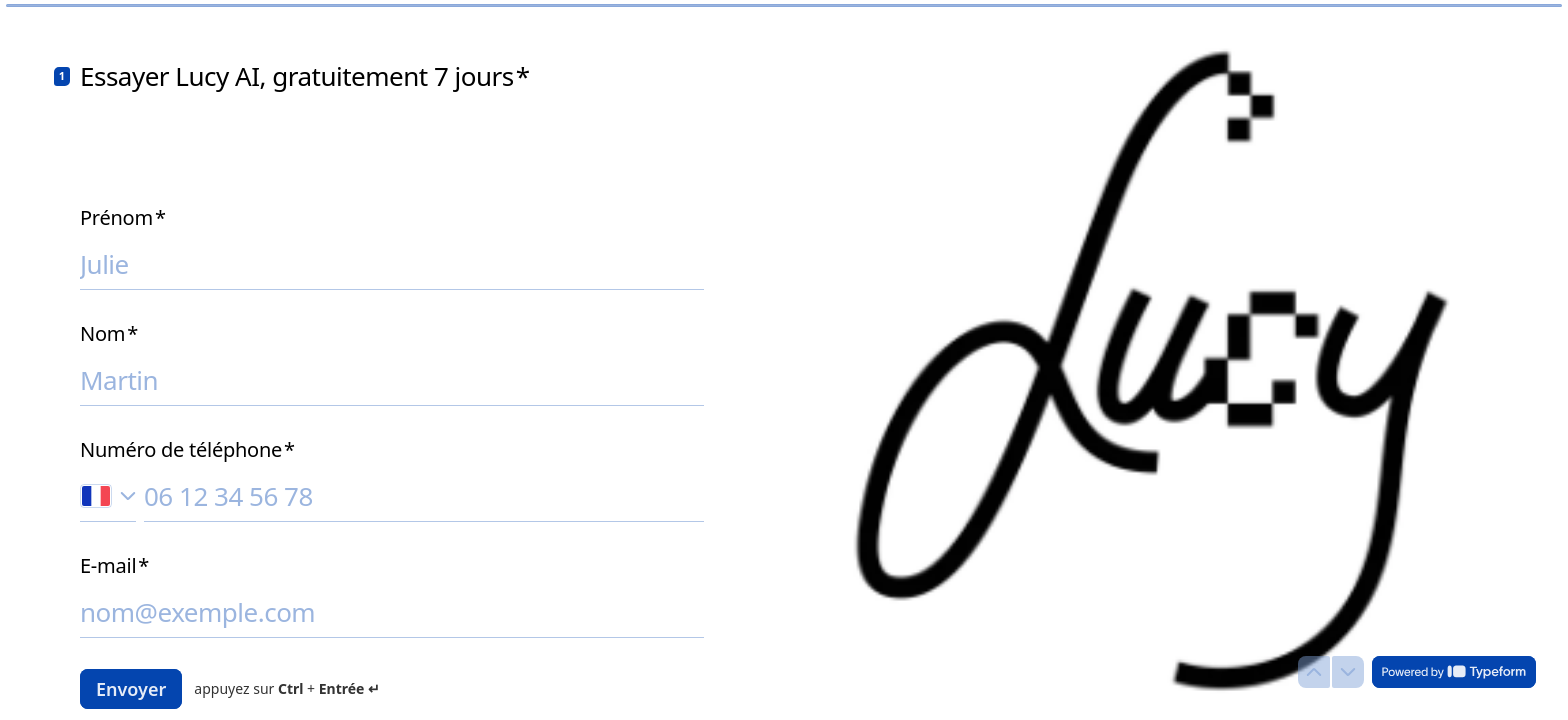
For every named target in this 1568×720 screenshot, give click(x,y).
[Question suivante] (1348, 672)
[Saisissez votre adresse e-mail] (392, 612)
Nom (109, 334)
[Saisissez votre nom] (392, 380)
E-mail (114, 566)
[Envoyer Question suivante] (131, 689)
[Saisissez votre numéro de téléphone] (424, 496)
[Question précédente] (1314, 672)
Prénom (123, 218)
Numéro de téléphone (187, 450)
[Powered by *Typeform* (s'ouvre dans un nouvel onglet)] (1454, 672)
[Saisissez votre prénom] (392, 264)
